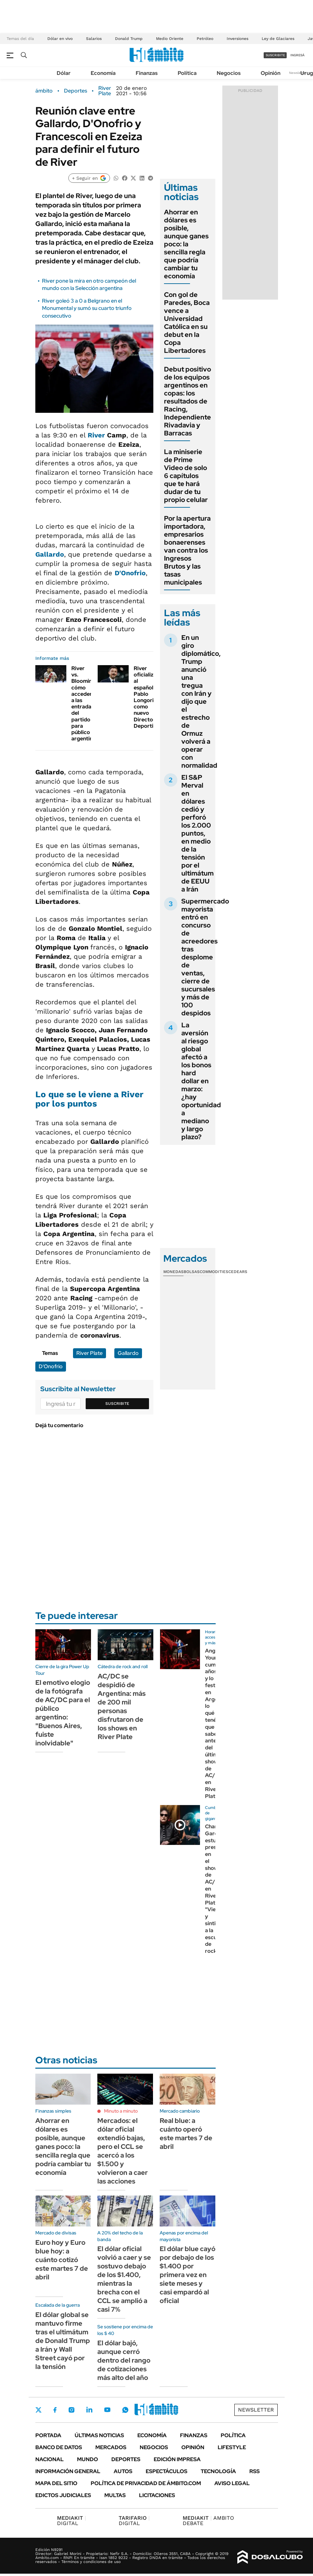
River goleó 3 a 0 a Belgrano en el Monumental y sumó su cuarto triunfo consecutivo (87, 308)
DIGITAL (71, 2520)
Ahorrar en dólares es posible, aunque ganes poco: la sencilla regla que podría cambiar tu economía (186, 244)
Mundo (87, 2459)
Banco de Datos (58, 2447)
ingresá (297, 55)
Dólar (64, 73)
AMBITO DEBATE (208, 2520)
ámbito (44, 91)
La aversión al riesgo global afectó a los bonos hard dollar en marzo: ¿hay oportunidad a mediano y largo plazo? (201, 1081)
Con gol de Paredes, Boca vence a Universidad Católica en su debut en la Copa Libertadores (187, 322)
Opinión (270, 73)
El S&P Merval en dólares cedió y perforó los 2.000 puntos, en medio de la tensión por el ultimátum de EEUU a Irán (197, 833)
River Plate (104, 91)
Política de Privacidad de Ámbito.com (146, 2483)
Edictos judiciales (63, 2495)
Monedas (173, 1271)
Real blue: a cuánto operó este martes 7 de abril (186, 2133)
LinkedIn (89, 2410)
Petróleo (205, 38)
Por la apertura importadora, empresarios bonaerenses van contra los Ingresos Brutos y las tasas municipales (187, 550)
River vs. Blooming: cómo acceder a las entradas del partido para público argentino (84, 703)
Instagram (71, 2410)
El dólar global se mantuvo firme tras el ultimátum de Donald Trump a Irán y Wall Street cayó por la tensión (62, 2340)
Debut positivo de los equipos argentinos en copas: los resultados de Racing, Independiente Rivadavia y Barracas (187, 401)
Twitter (38, 2410)
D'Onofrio (130, 573)
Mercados (110, 2447)
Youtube (107, 2409)
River (96, 435)
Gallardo (49, 554)
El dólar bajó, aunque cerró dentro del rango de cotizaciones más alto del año (123, 2360)
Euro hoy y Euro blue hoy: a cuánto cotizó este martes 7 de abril (61, 2259)
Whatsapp (125, 2410)
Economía (103, 73)
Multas (115, 2495)
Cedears (237, 1271)
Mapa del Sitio (56, 2483)
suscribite (275, 55)
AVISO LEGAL (232, 2483)
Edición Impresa (177, 2459)
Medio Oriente (169, 38)
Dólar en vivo (60, 38)
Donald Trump (129, 38)
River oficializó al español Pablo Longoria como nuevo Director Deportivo (147, 697)
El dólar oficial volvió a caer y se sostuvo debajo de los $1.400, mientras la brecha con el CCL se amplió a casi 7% (124, 2279)
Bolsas (192, 1271)
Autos (123, 2471)
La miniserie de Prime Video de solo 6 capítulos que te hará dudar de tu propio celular (186, 475)
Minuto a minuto (121, 2111)
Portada (48, 2435)
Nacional (49, 2459)
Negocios (229, 73)
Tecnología (218, 2471)
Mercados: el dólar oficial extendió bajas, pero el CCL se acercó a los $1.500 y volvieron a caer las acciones (122, 2151)
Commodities (214, 1271)
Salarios (94, 38)
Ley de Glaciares (278, 38)
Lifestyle (232, 2447)
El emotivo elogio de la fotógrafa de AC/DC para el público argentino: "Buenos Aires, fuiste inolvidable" (62, 1712)
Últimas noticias (99, 2435)
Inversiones (237, 38)
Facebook (55, 2410)
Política (187, 73)
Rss (254, 2471)
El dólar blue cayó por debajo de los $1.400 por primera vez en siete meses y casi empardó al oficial (187, 2274)
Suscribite (117, 1403)
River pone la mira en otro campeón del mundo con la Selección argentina (89, 284)
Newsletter (297, 73)
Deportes (75, 91)
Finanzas (147, 73)
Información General (67, 2471)
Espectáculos (166, 2471)
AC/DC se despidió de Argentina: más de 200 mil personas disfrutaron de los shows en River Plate (122, 1706)
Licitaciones (157, 2495)
